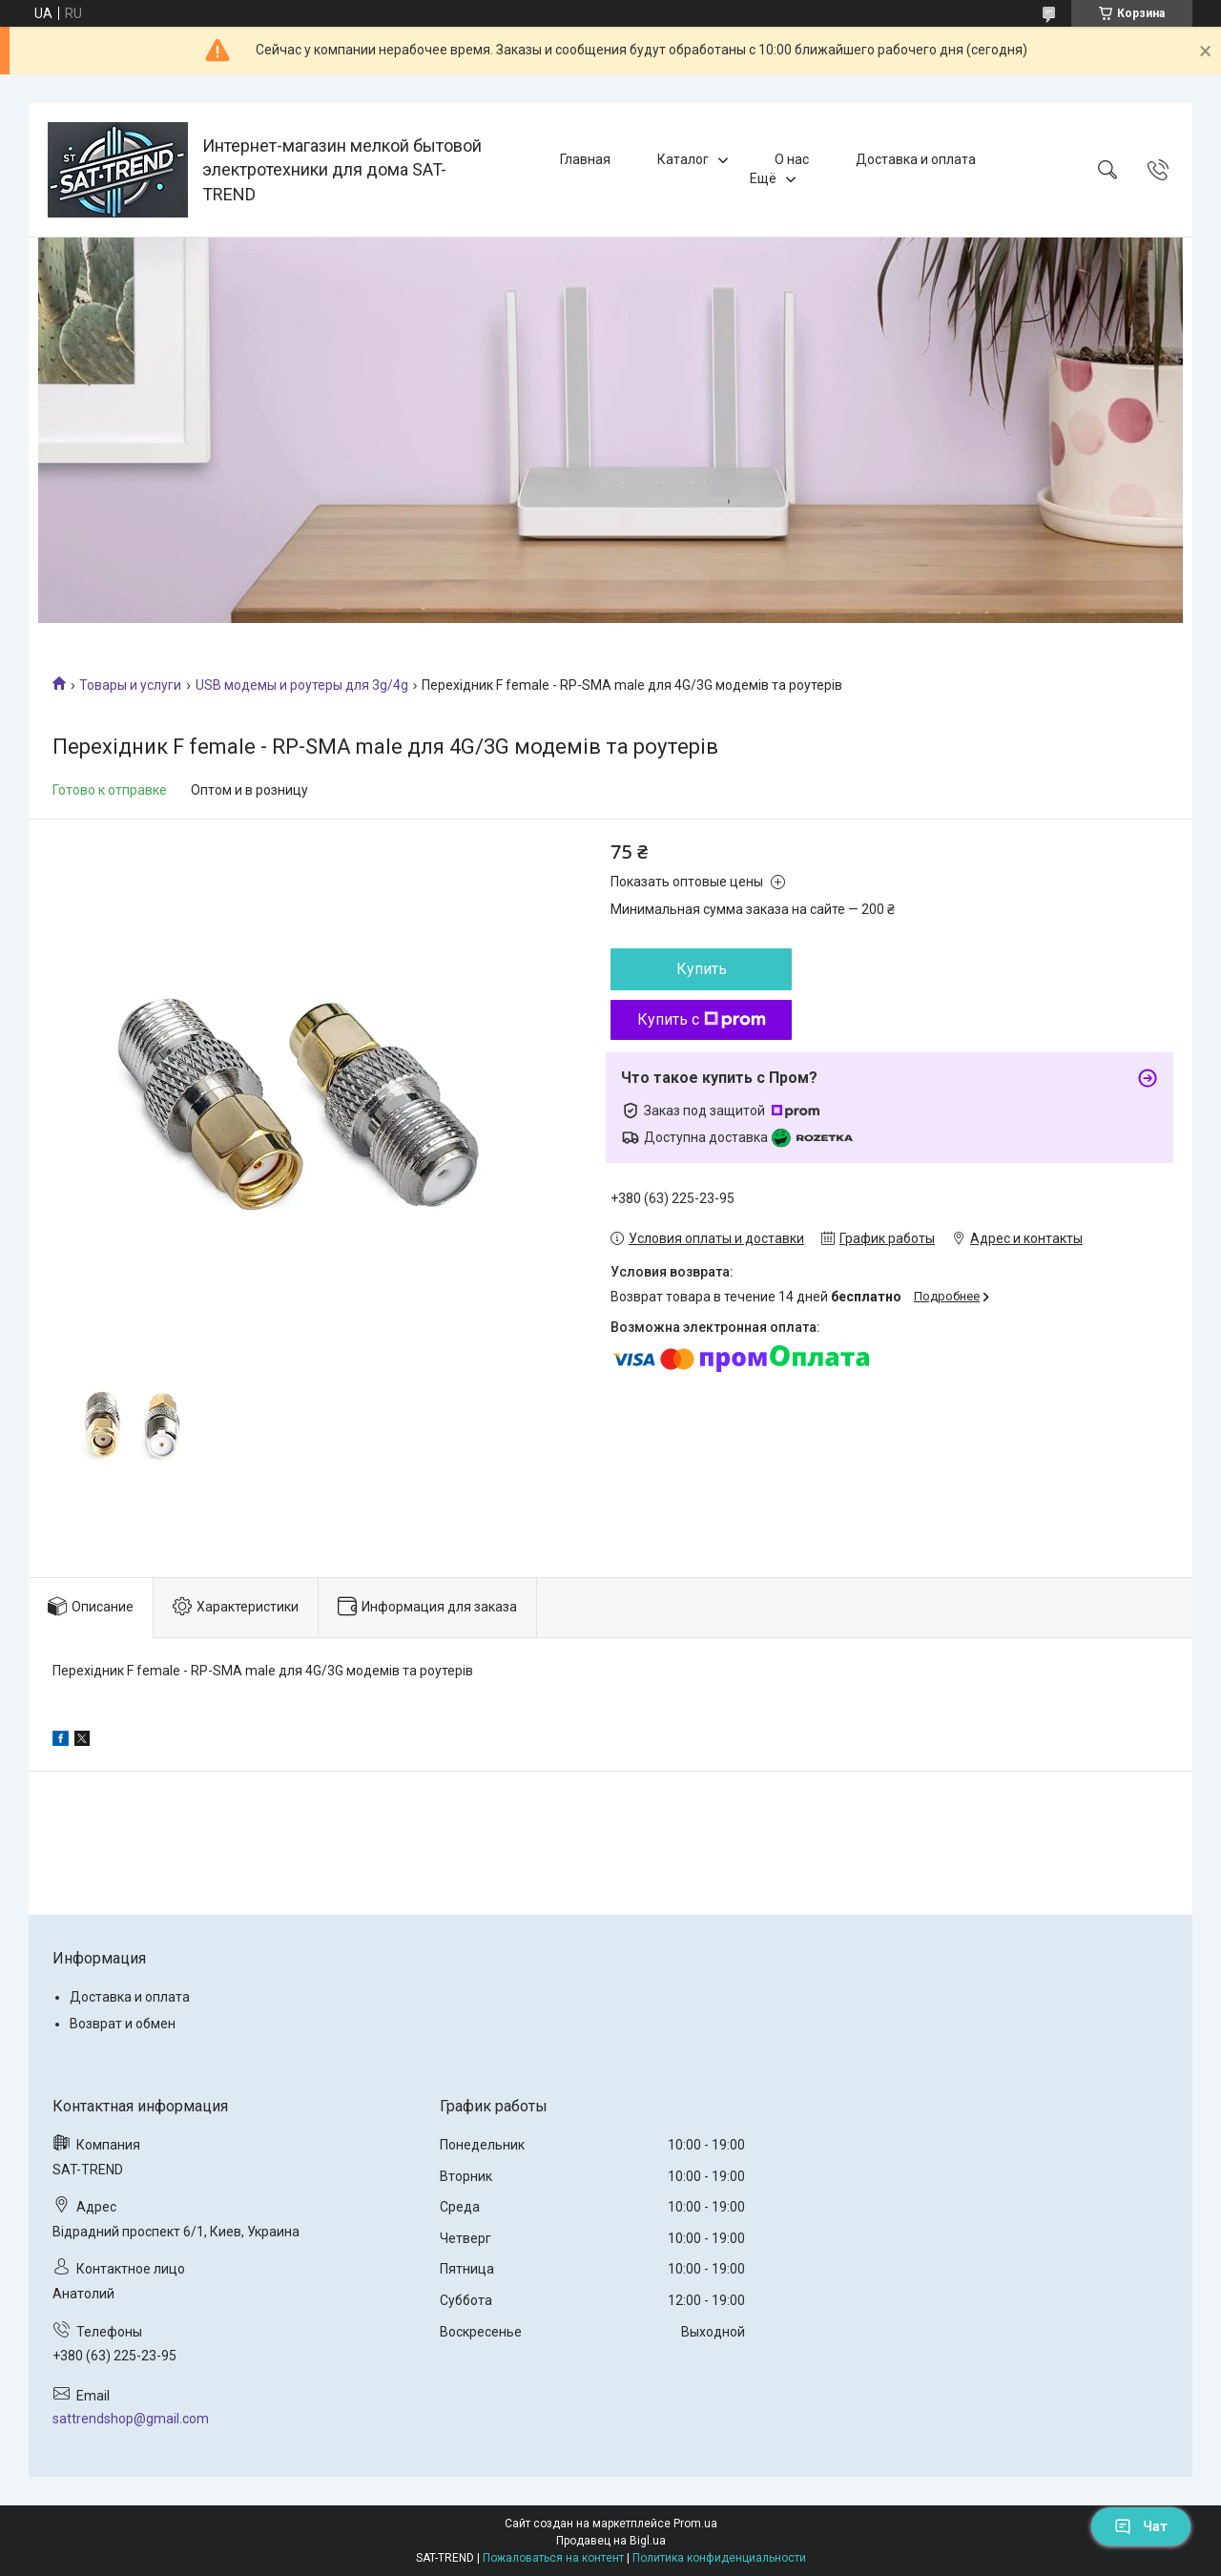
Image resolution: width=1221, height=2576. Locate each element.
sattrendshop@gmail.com (130, 2418)
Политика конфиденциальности (719, 2558)
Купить (701, 969)
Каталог (683, 159)
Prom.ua (695, 2523)
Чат (1141, 2526)
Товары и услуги (130, 685)
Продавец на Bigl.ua (611, 2540)
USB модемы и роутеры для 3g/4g (302, 685)
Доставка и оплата (916, 159)
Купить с (701, 1019)
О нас (792, 159)
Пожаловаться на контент (553, 2558)
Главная (585, 159)
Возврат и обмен (123, 2023)
